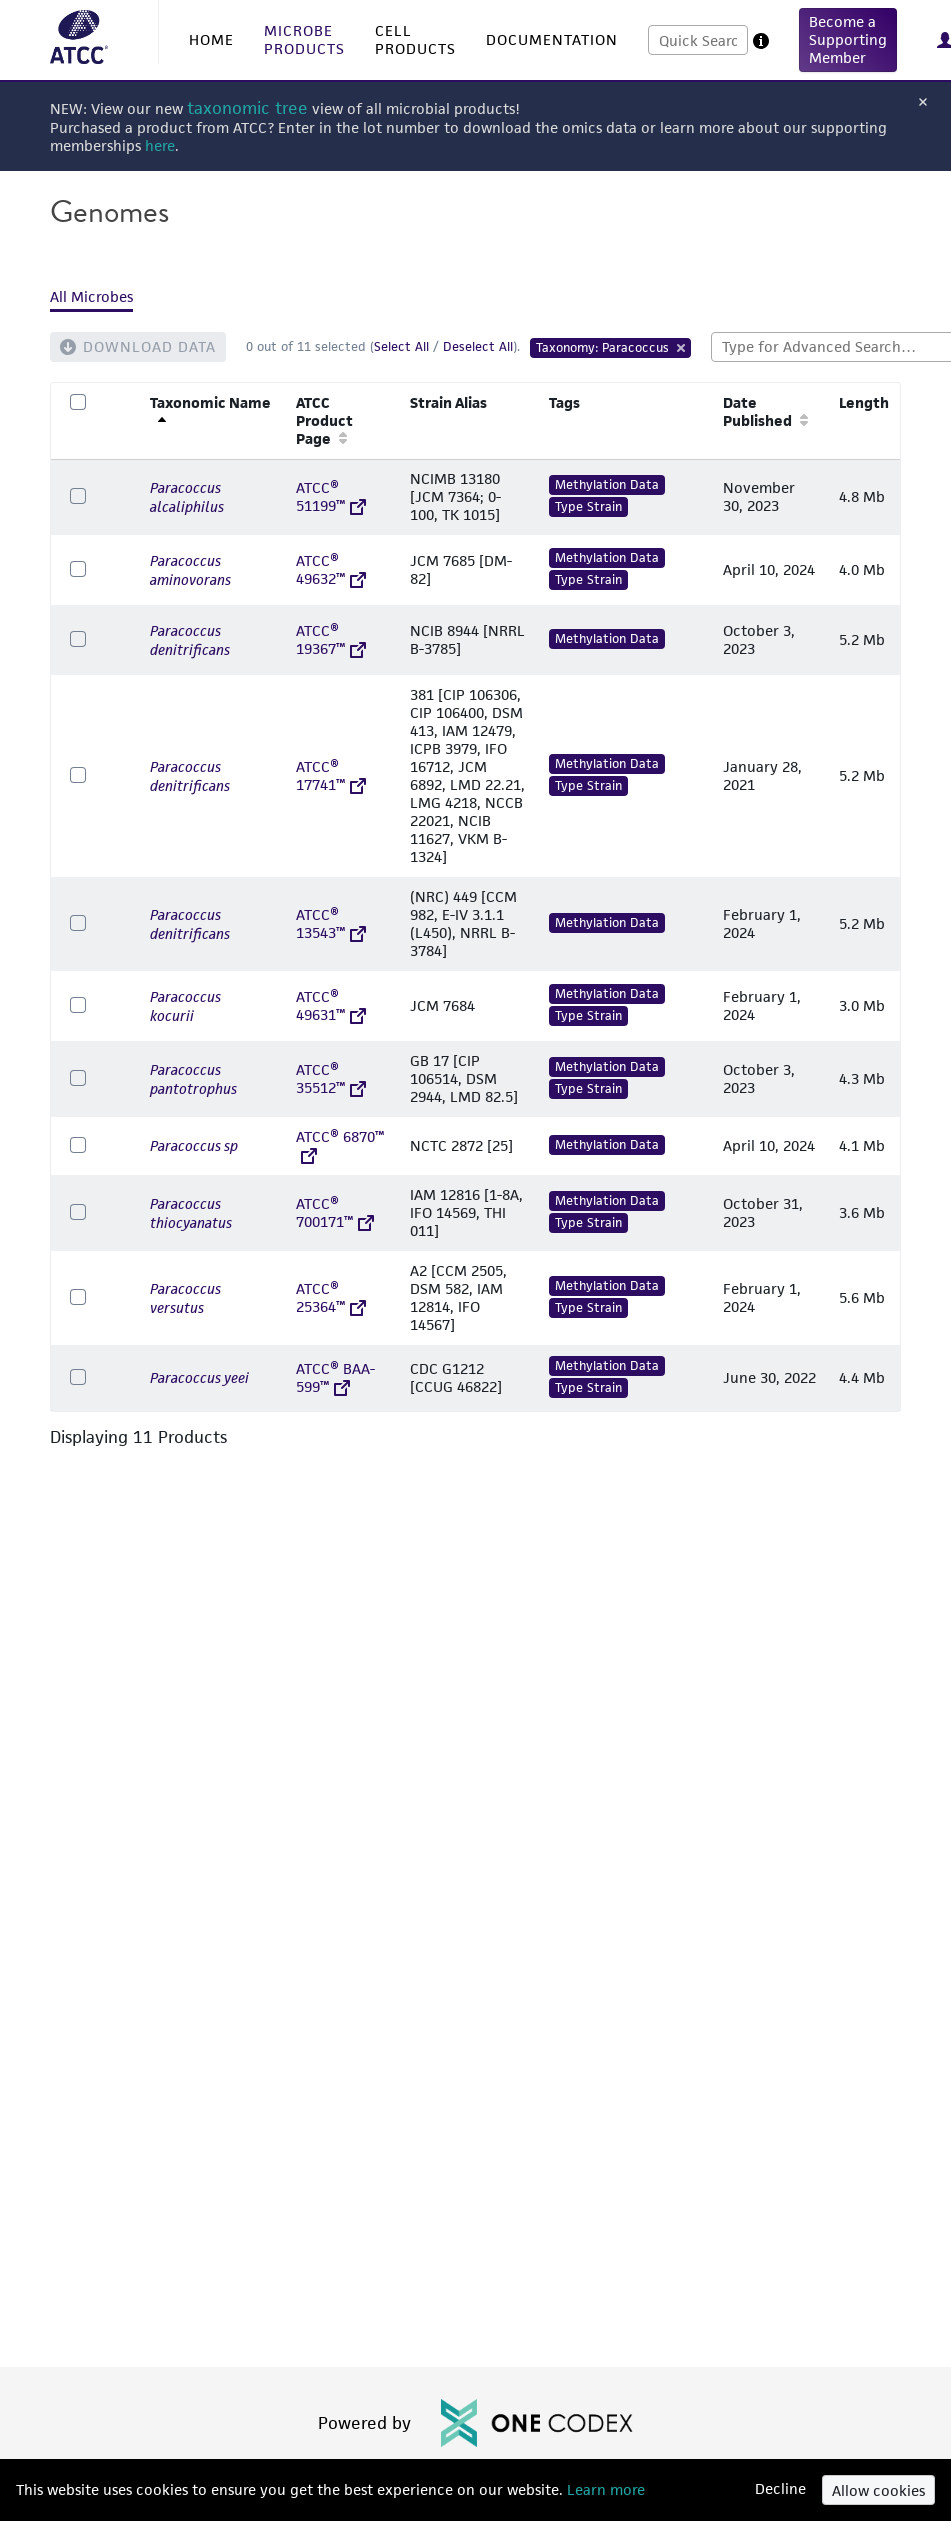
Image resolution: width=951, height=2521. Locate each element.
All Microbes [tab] (91, 296)
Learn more (604, 2489)
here (160, 145)
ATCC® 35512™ (331, 1078)
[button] (848, 40)
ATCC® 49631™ (331, 1005)
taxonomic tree (247, 108)
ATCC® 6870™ (340, 1145)
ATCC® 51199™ (331, 496)
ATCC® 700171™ (335, 1212)
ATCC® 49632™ (331, 569)
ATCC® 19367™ (331, 639)
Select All (401, 346)
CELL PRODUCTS (415, 39)
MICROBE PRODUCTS (304, 39)
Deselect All (478, 346)
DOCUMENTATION (552, 39)
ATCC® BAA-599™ (335, 1377)
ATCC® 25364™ (331, 1297)
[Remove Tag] (682, 348)
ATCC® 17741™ (331, 775)
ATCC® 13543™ (331, 923)
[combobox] (698, 40)
